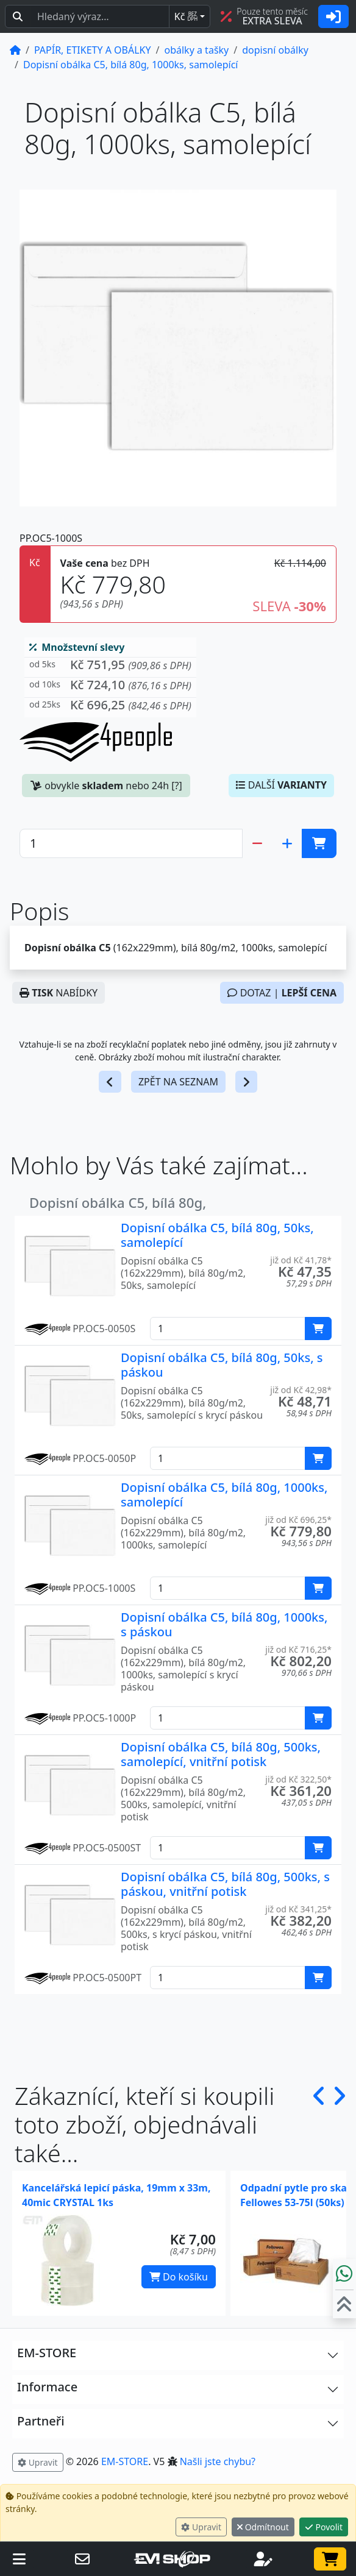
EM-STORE (124, 2461)
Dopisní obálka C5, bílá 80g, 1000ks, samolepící (224, 1494)
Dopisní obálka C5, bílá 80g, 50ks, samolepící (217, 1235)
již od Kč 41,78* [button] (301, 1260)
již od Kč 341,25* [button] (298, 1909)
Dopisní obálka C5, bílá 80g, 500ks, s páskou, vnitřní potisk (225, 1884)
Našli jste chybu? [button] (217, 2461)
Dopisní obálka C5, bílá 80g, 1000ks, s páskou (224, 1624)
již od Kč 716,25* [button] (298, 1649)
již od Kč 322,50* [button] (298, 1779)
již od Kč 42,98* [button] (301, 1390)
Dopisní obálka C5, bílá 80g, (117, 1202)
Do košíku (178, 2276)
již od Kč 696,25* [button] (298, 1519)
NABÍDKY (59, 992)
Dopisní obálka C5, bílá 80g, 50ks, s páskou (222, 1364)
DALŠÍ (281, 785)
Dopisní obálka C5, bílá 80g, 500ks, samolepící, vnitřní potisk (221, 1754)
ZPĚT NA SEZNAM (178, 1081)
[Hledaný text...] (99, 16)
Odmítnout (263, 2527)
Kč (186, 16)
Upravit (201, 2527)
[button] (110, 668)
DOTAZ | (281, 992)
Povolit (324, 2527)
